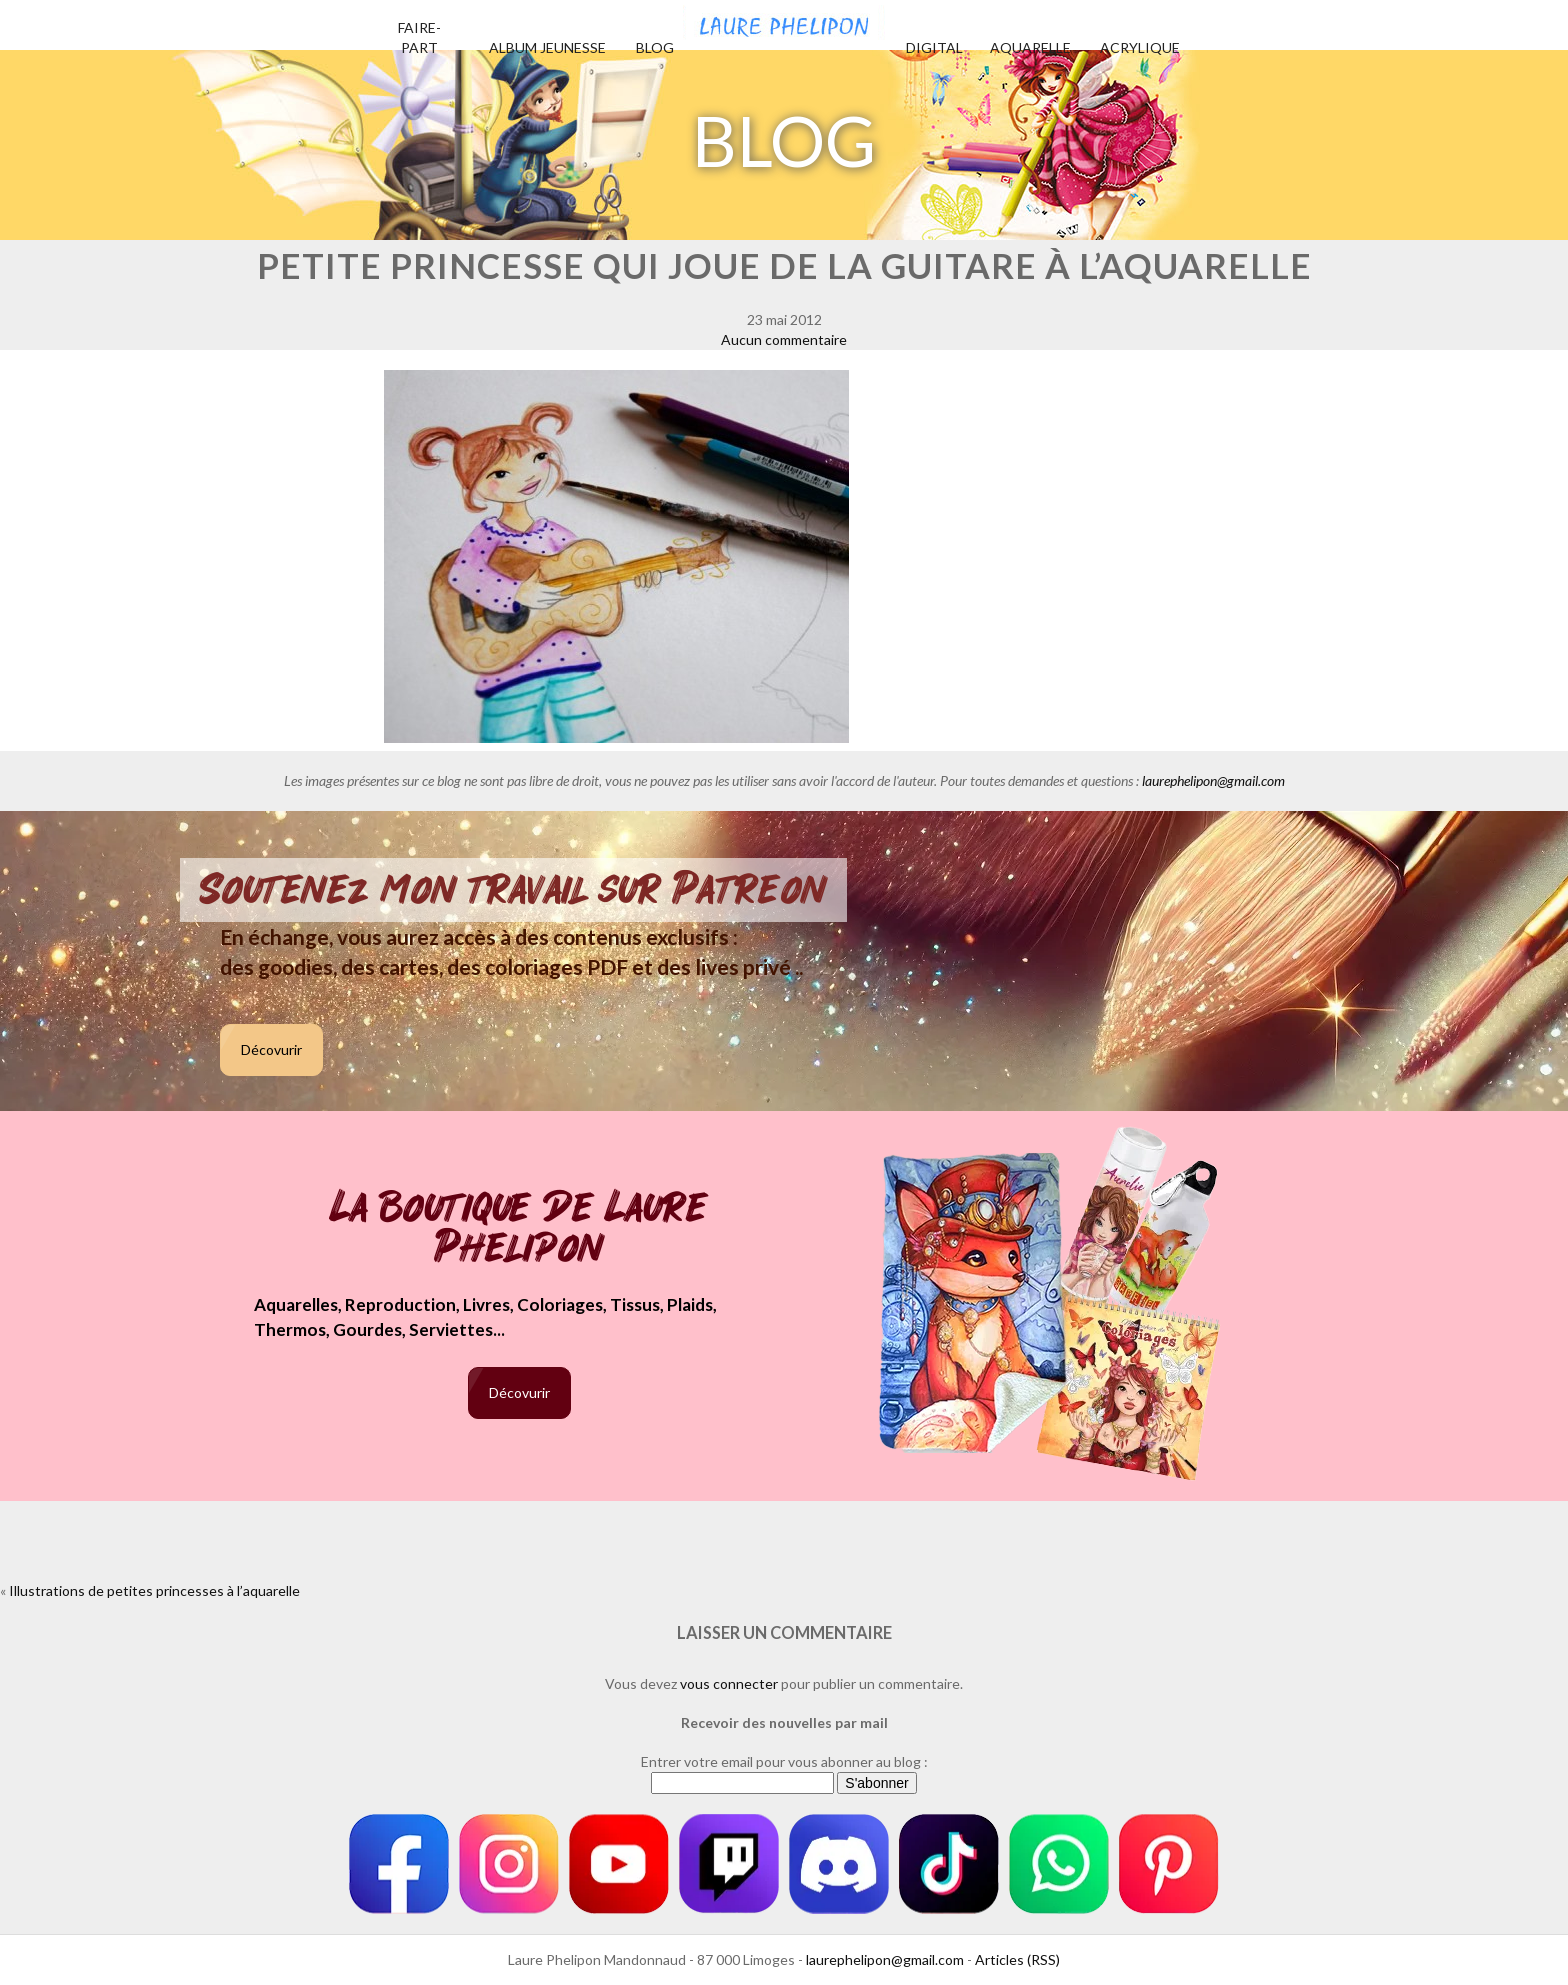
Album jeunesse (547, 47)
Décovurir (271, 1049)
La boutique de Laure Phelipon (519, 1229)
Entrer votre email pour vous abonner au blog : (784, 1761)
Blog (655, 47)
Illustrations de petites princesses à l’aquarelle (154, 1590)
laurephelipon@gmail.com (1213, 780)
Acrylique (1140, 47)
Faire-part (419, 37)
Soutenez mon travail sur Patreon (513, 890)
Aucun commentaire (784, 339)
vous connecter (729, 1683)
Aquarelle (1030, 47)
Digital (934, 47)
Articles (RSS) (1017, 1959)
